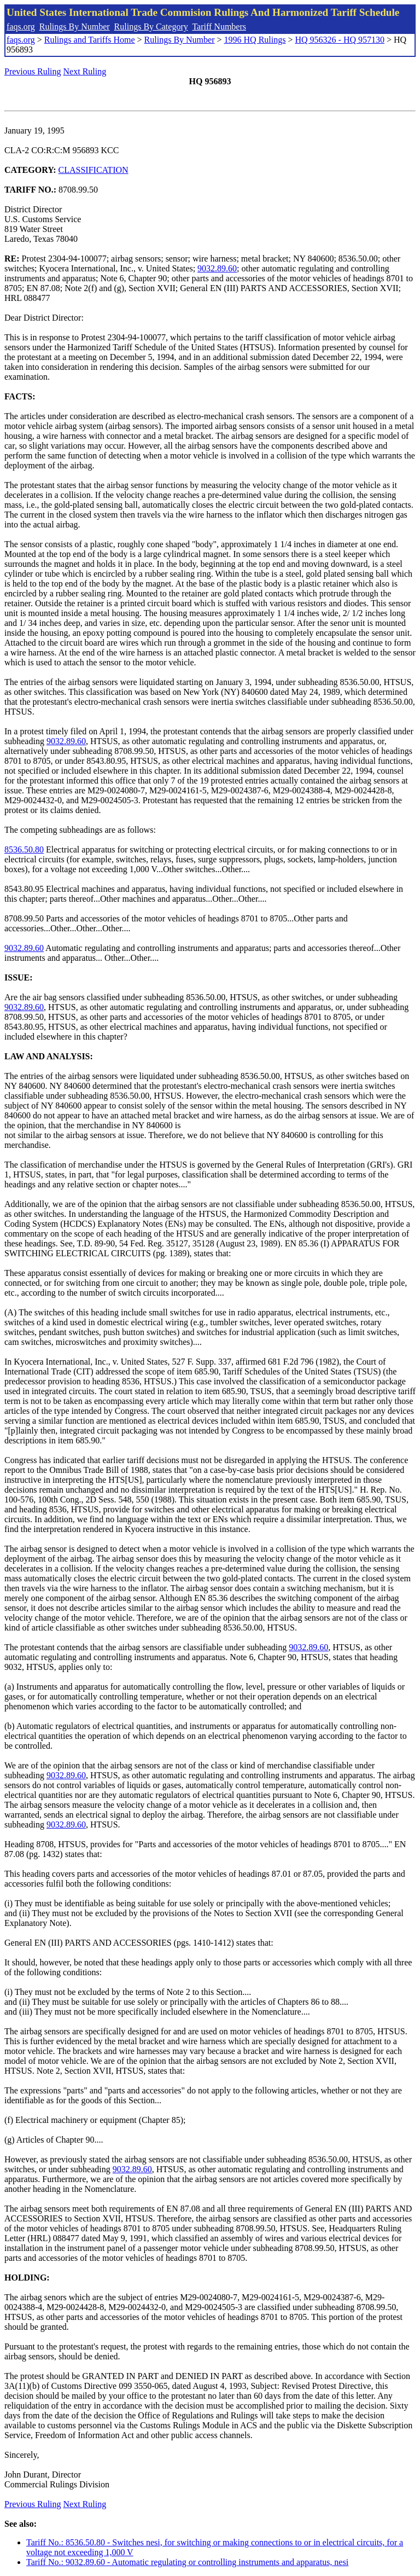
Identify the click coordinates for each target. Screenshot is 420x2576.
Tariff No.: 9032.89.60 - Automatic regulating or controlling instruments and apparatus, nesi (187, 2562)
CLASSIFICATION (94, 170)
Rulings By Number (74, 26)
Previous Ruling (32, 71)
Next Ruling (85, 71)
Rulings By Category (151, 26)
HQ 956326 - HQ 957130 (339, 39)
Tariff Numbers (219, 26)
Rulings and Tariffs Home (89, 39)
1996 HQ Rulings (255, 39)
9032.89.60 (217, 268)
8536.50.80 (24, 849)
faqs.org (21, 26)
